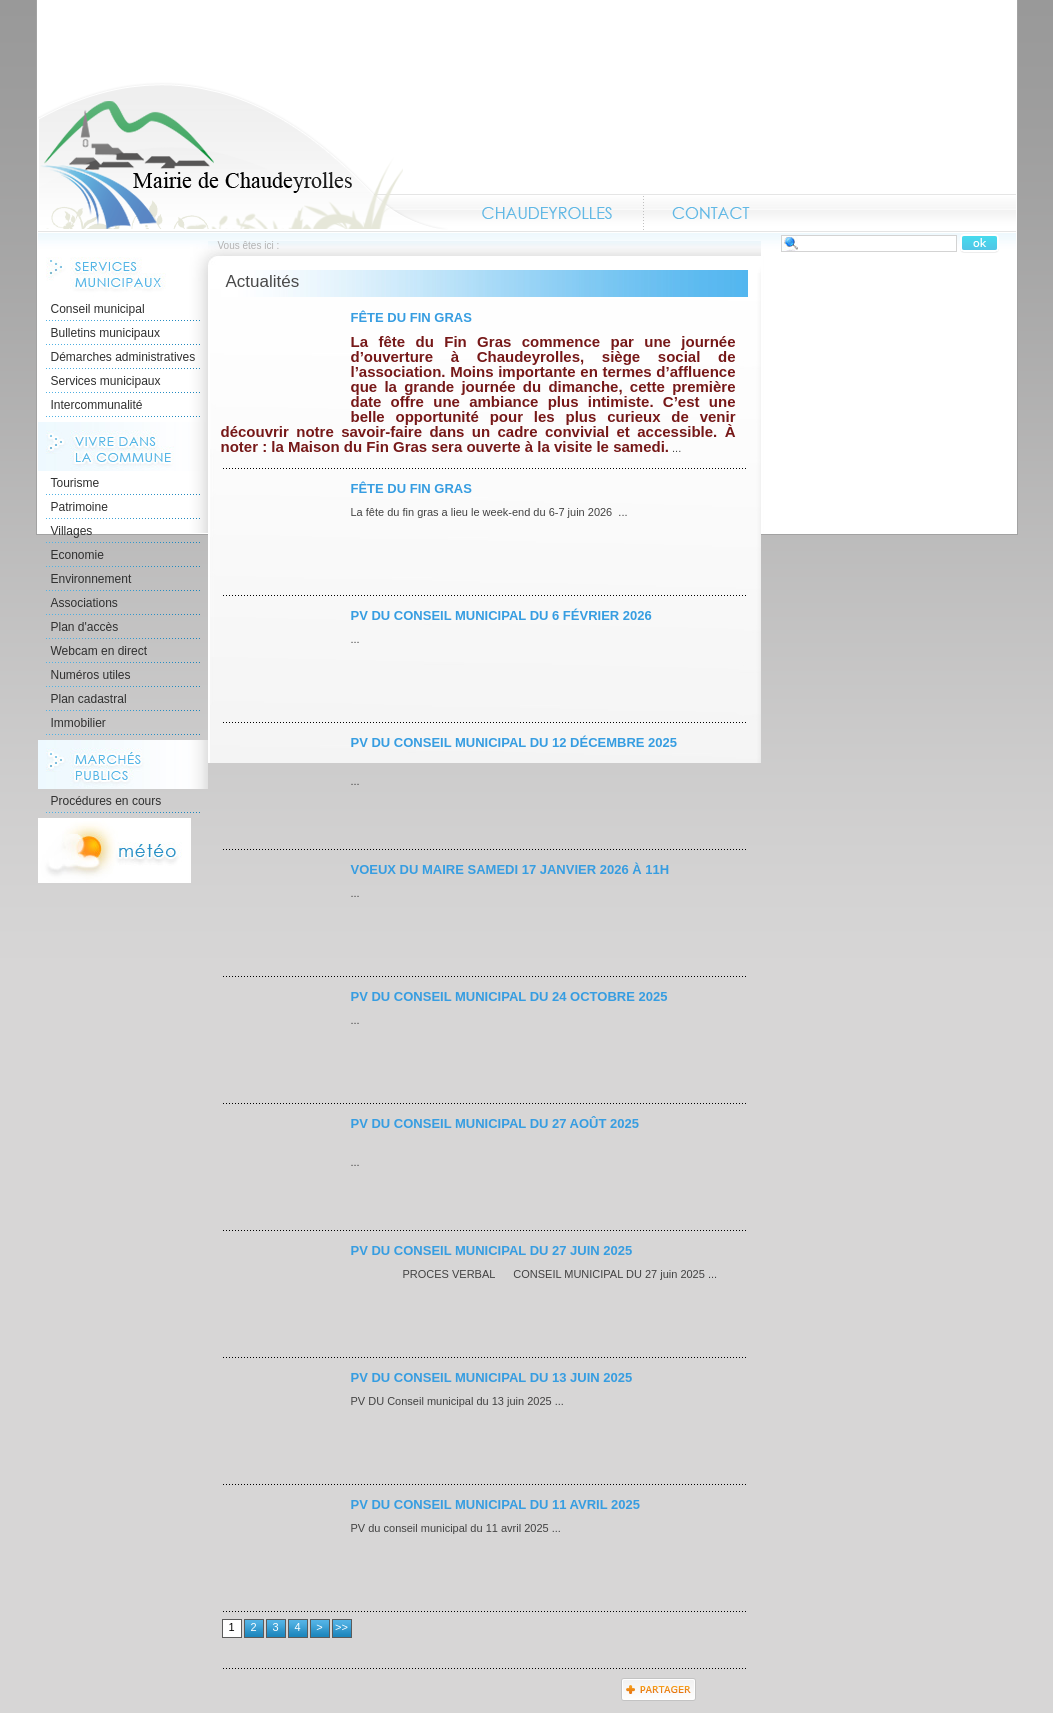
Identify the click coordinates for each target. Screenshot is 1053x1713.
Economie (77, 555)
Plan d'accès (85, 627)
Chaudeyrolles (548, 213)
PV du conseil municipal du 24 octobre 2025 (509, 996)
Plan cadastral (89, 699)
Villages (72, 531)
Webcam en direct (99, 651)
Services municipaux (106, 381)
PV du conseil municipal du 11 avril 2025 (495, 1504)
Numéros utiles (91, 675)
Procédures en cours (106, 801)
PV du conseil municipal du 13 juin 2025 (492, 1377)
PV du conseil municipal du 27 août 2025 (495, 1123)
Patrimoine (79, 507)
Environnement (91, 579)
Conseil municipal (98, 309)
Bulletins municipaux (105, 333)
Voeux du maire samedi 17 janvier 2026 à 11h (510, 869)
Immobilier (78, 723)
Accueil (243, 156)
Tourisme (75, 483)
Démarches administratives (123, 357)
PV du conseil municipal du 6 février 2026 (501, 615)
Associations (84, 603)
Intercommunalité (97, 405)
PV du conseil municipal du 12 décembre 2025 (514, 742)
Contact (711, 213)
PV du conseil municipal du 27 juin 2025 (492, 1250)
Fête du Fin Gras (411, 317)
